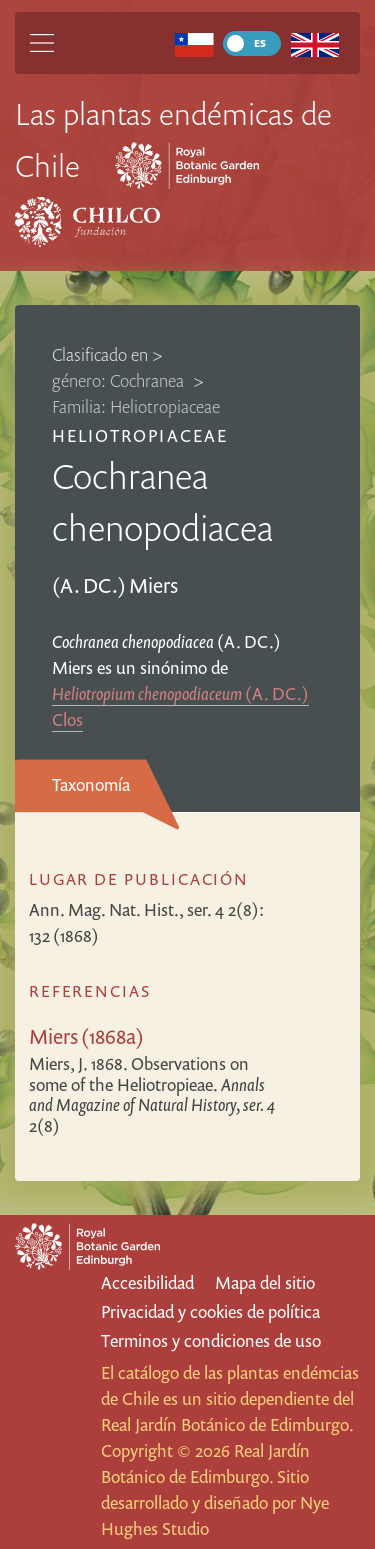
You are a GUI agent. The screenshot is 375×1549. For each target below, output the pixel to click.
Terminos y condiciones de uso (211, 1340)
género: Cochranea (120, 380)
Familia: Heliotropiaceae (136, 406)
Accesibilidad (147, 1282)
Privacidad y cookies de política (210, 1311)
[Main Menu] (42, 43)
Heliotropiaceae (140, 435)
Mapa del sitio (265, 1282)
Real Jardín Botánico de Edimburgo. (227, 1424)
